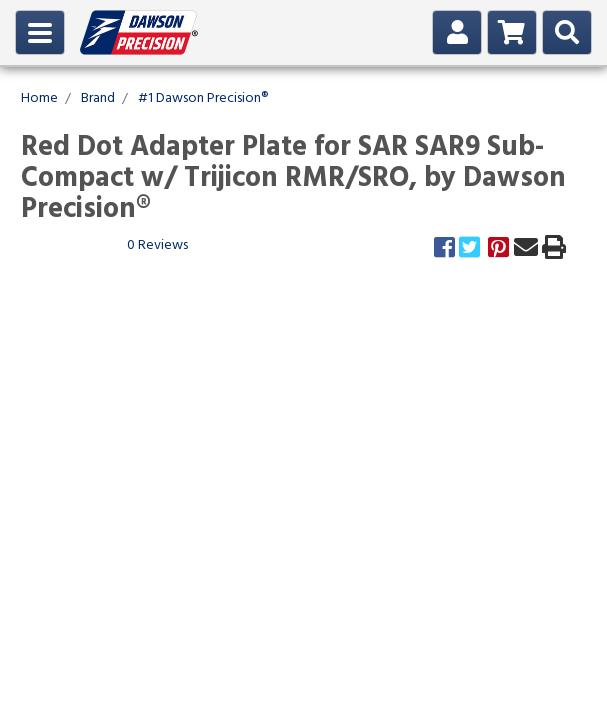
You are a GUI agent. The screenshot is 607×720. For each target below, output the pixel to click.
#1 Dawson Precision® (203, 98)
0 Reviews (157, 245)
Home (39, 98)
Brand (98, 98)
